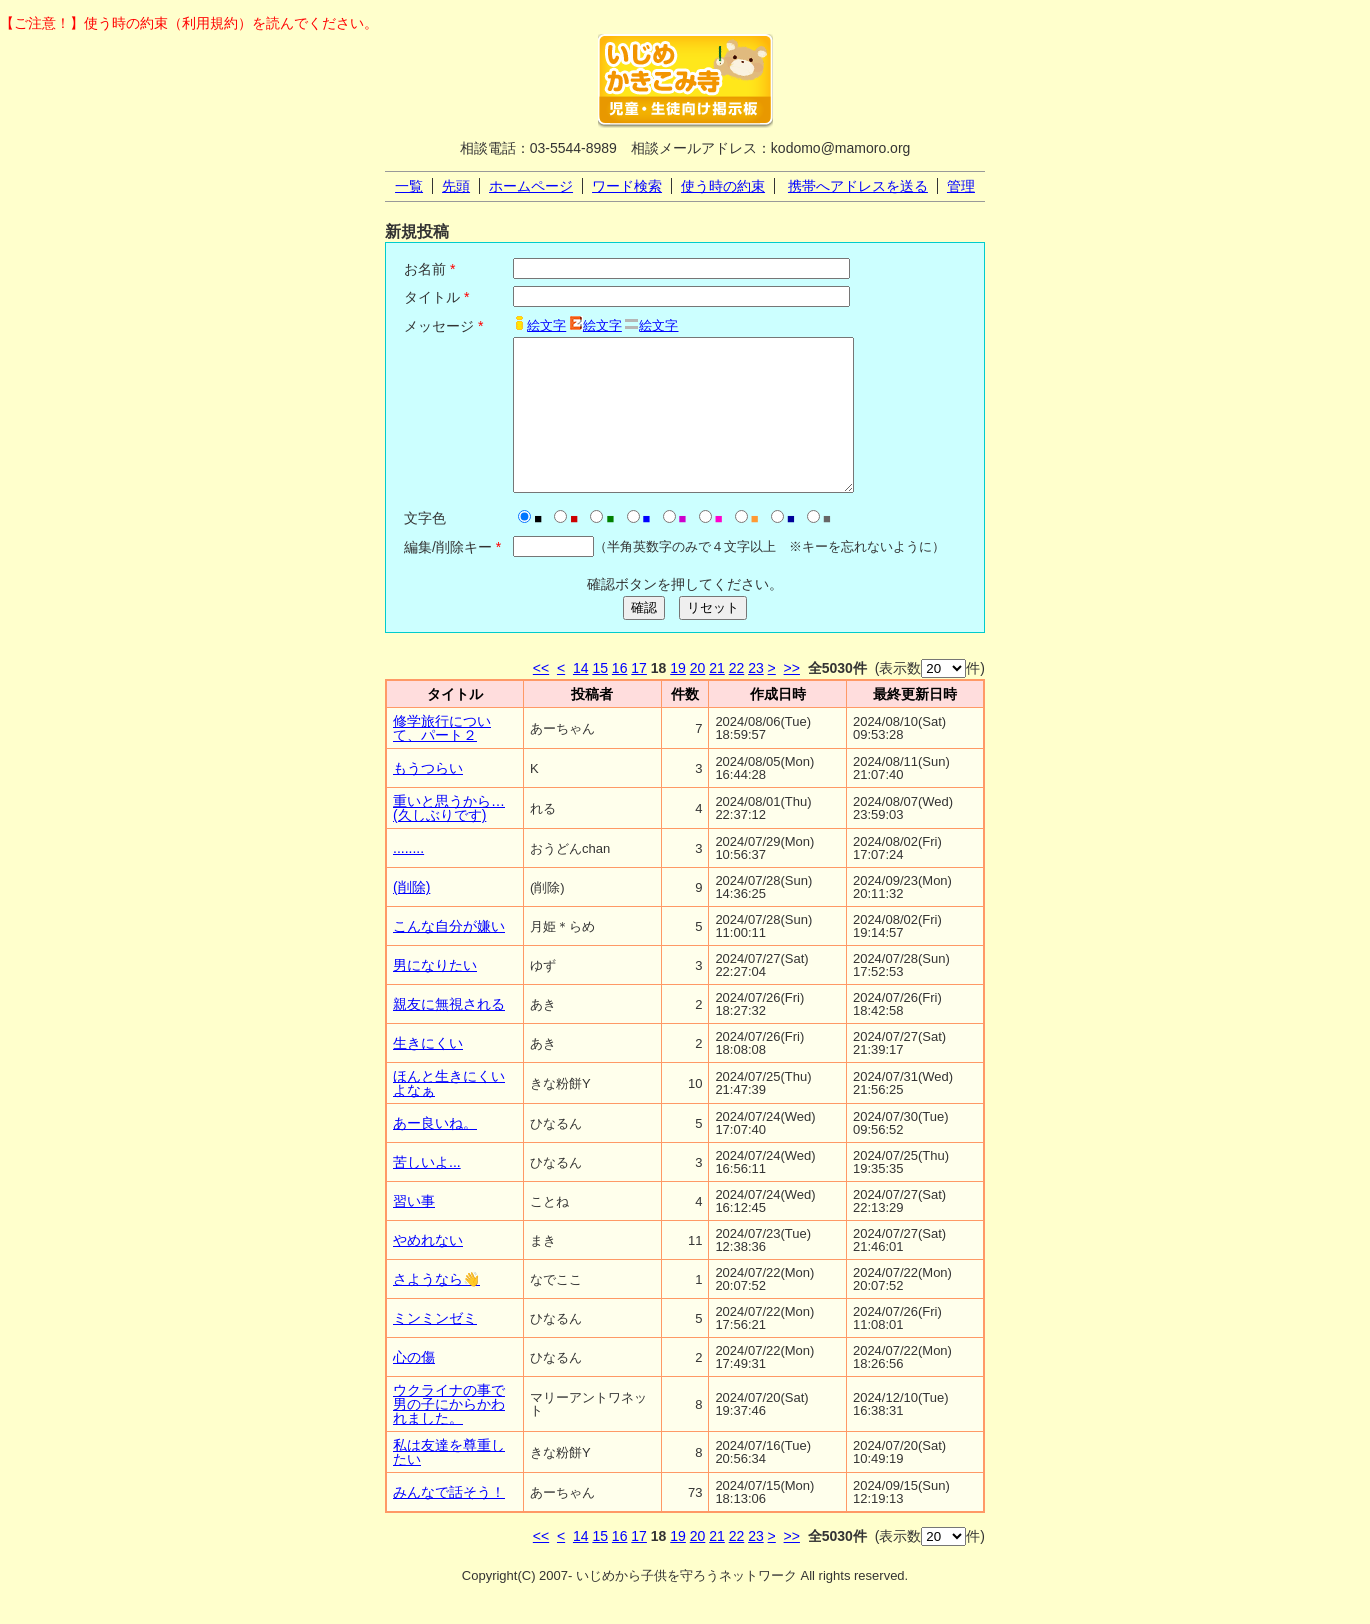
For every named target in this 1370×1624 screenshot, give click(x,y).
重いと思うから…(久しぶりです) (449, 838)
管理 (961, 186)
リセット (713, 637)
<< (541, 698)
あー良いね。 (435, 1153)
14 (581, 698)
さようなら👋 (436, 1309)
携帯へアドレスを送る (858, 186)
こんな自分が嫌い (449, 956)
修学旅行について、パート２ (442, 758)
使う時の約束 (723, 186)
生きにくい (428, 1073)
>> (792, 698)
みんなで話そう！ (449, 1522)
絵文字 (546, 325)
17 (639, 698)
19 (678, 698)
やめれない (428, 1270)
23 (756, 698)
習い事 (414, 1231)
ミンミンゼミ (435, 1348)
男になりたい (435, 995)
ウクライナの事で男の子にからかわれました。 (449, 1434)
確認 (644, 637)
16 (620, 698)
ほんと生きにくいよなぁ (449, 1113)
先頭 (456, 186)
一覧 (409, 186)
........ (408, 878)
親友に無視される (449, 1034)
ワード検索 (627, 186)
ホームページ (531, 186)
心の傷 (414, 1387)
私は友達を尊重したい (449, 1482)
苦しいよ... (427, 1192)
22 (737, 698)
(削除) (411, 917)
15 (600, 698)
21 (717, 698)
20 (698, 698)
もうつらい (428, 798)
